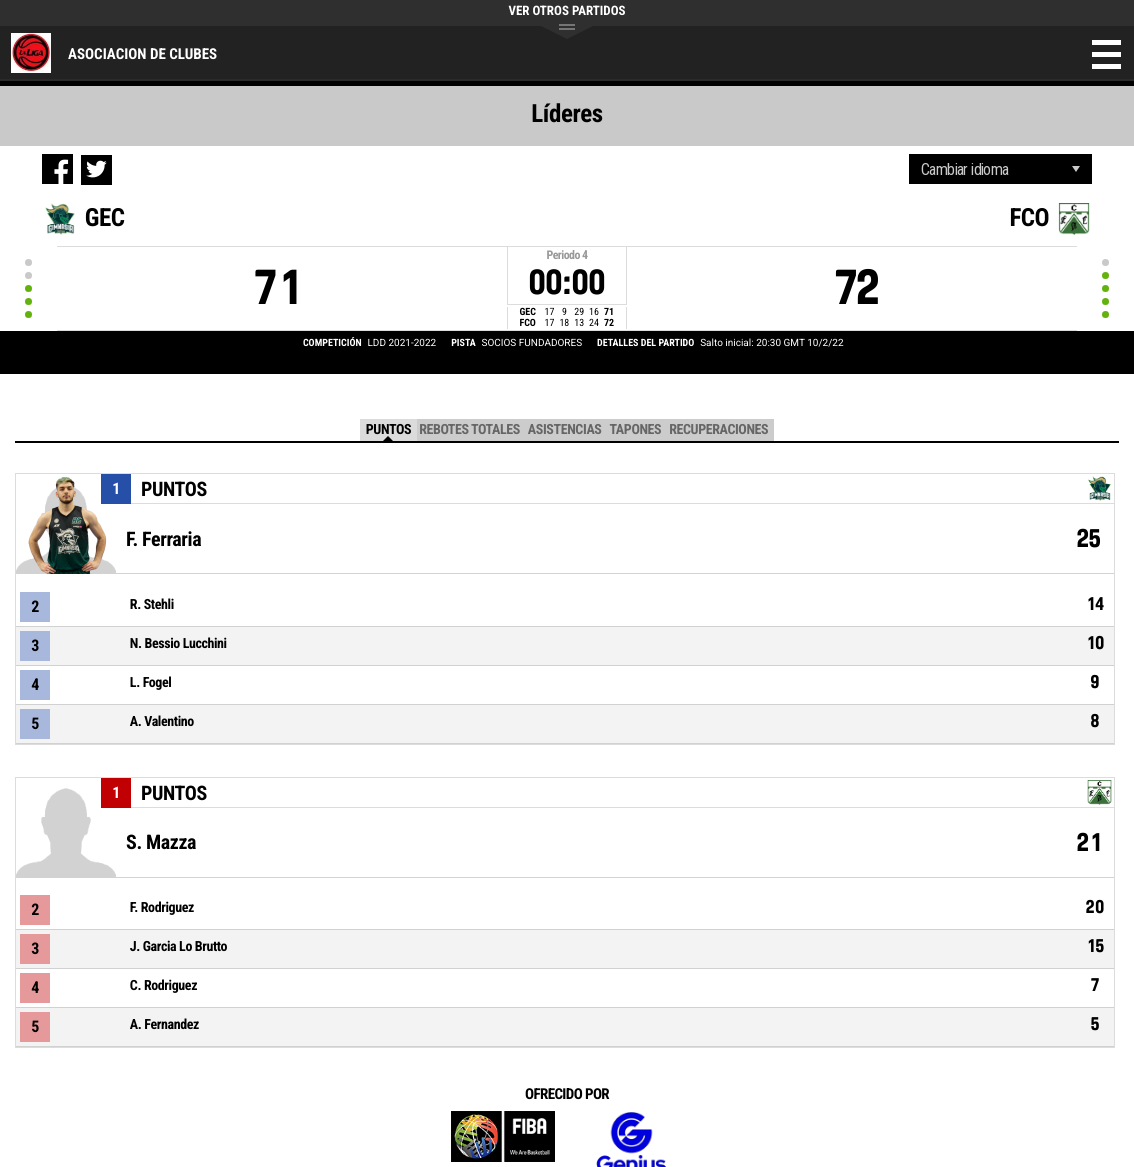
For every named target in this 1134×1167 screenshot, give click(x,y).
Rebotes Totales (469, 430)
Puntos (388, 430)
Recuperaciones (718, 430)
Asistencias (565, 430)
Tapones (635, 430)
